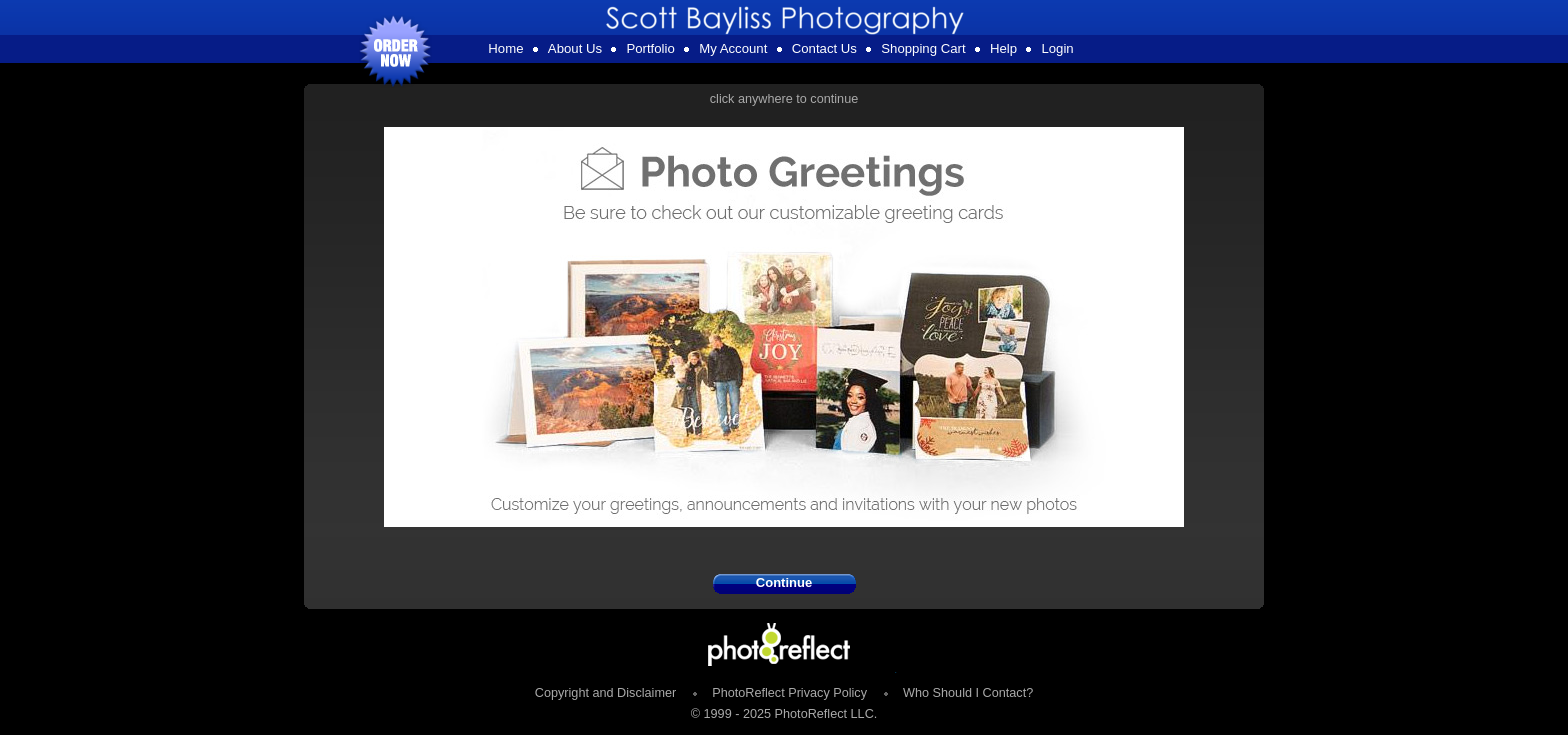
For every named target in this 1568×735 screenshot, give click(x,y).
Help (1003, 48)
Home (505, 48)
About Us (575, 48)
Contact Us (824, 48)
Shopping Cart (923, 48)
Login (1057, 48)
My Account (733, 48)
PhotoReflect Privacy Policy (789, 693)
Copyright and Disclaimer (607, 693)
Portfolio (650, 48)
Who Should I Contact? (968, 693)
